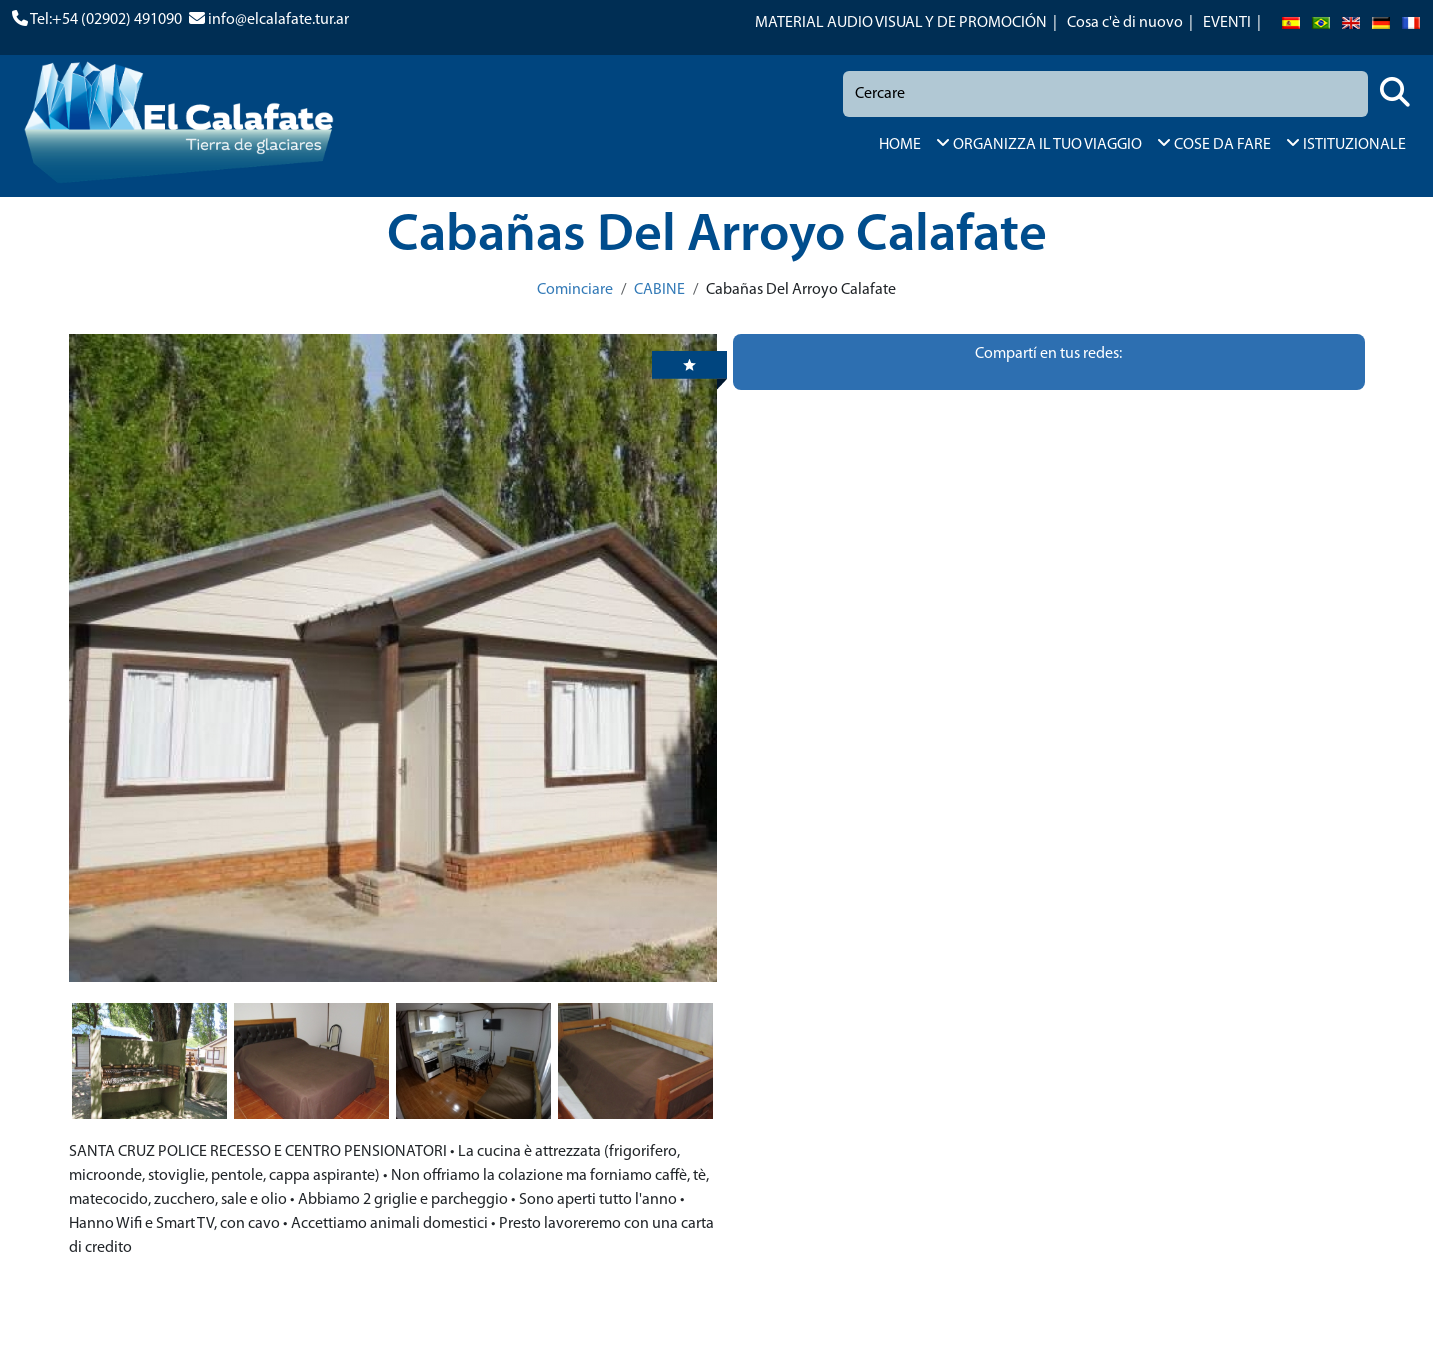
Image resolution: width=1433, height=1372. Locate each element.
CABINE (659, 290)
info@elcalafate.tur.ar (278, 20)
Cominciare (575, 290)
